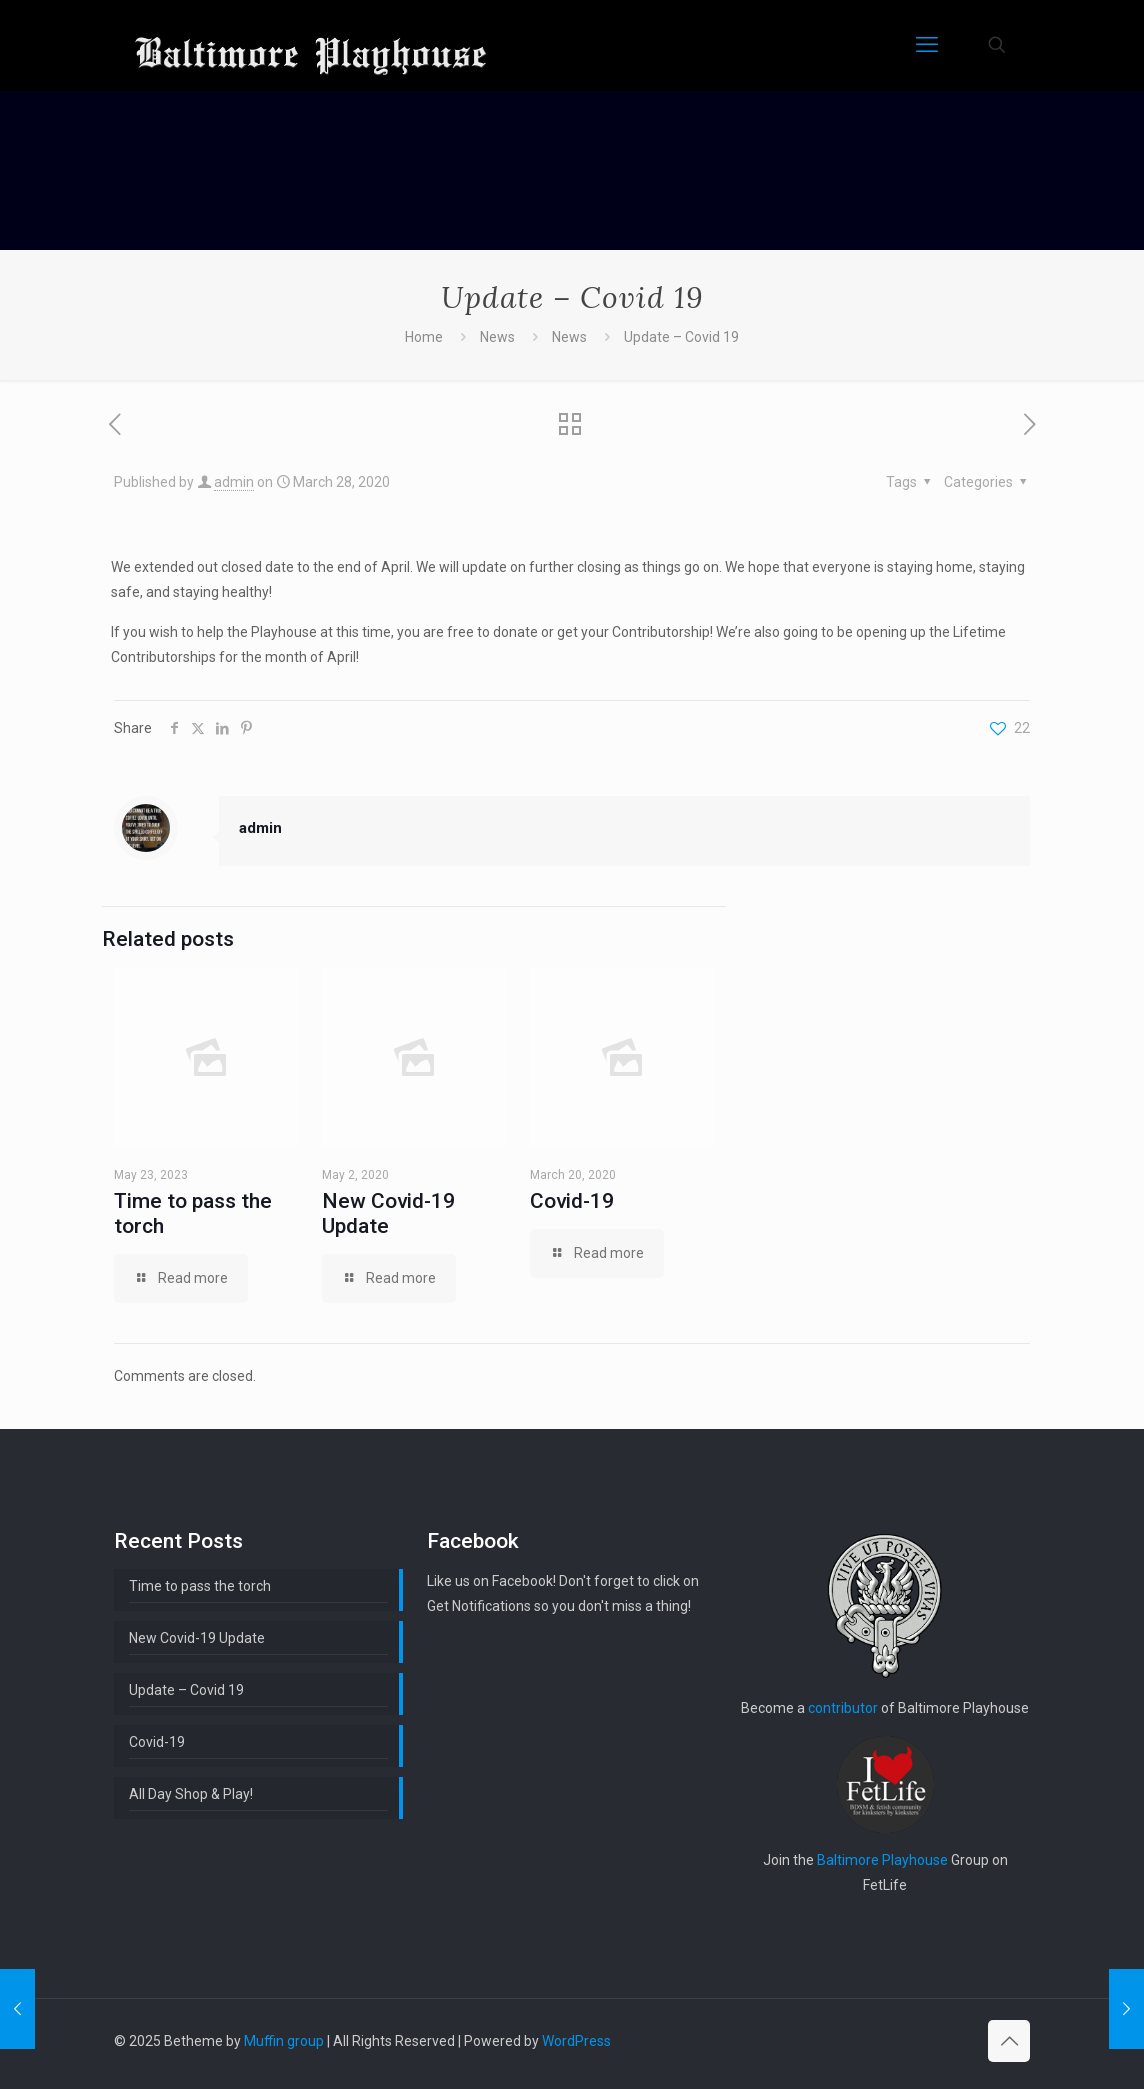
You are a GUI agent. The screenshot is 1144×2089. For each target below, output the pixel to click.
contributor (843, 1708)
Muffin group (284, 2041)
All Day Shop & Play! (191, 1794)
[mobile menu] (927, 45)
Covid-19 (572, 1201)
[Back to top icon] (1009, 2041)
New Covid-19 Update (388, 1213)
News (497, 337)
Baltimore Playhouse (882, 1860)
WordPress (576, 2041)
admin (234, 482)
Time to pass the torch (200, 1586)
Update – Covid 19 (186, 1690)
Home (424, 337)
